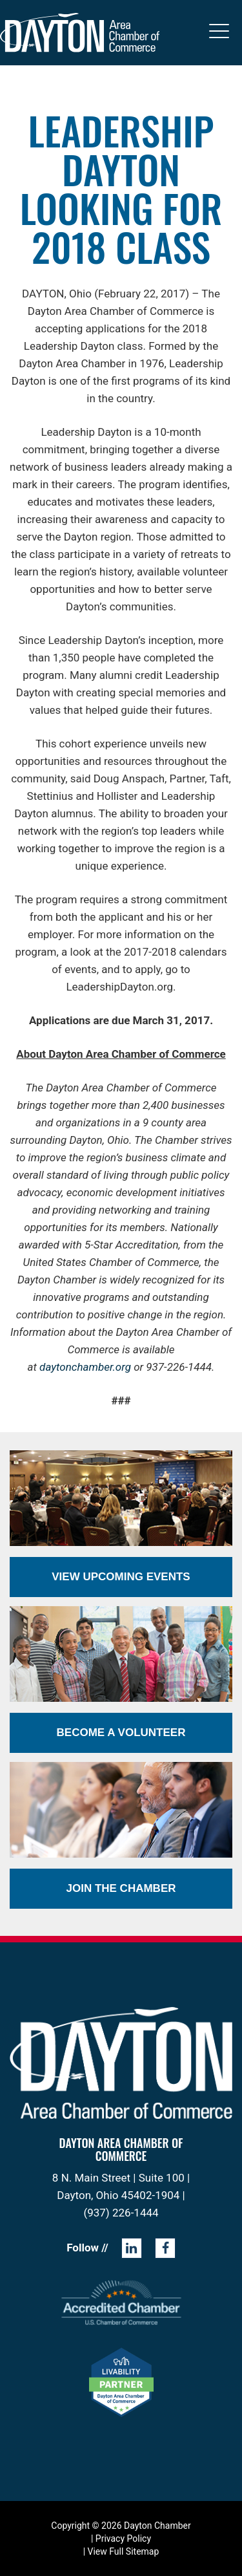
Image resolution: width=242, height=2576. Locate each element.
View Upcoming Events (121, 1577)
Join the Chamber (121, 1888)
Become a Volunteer (121, 1732)
